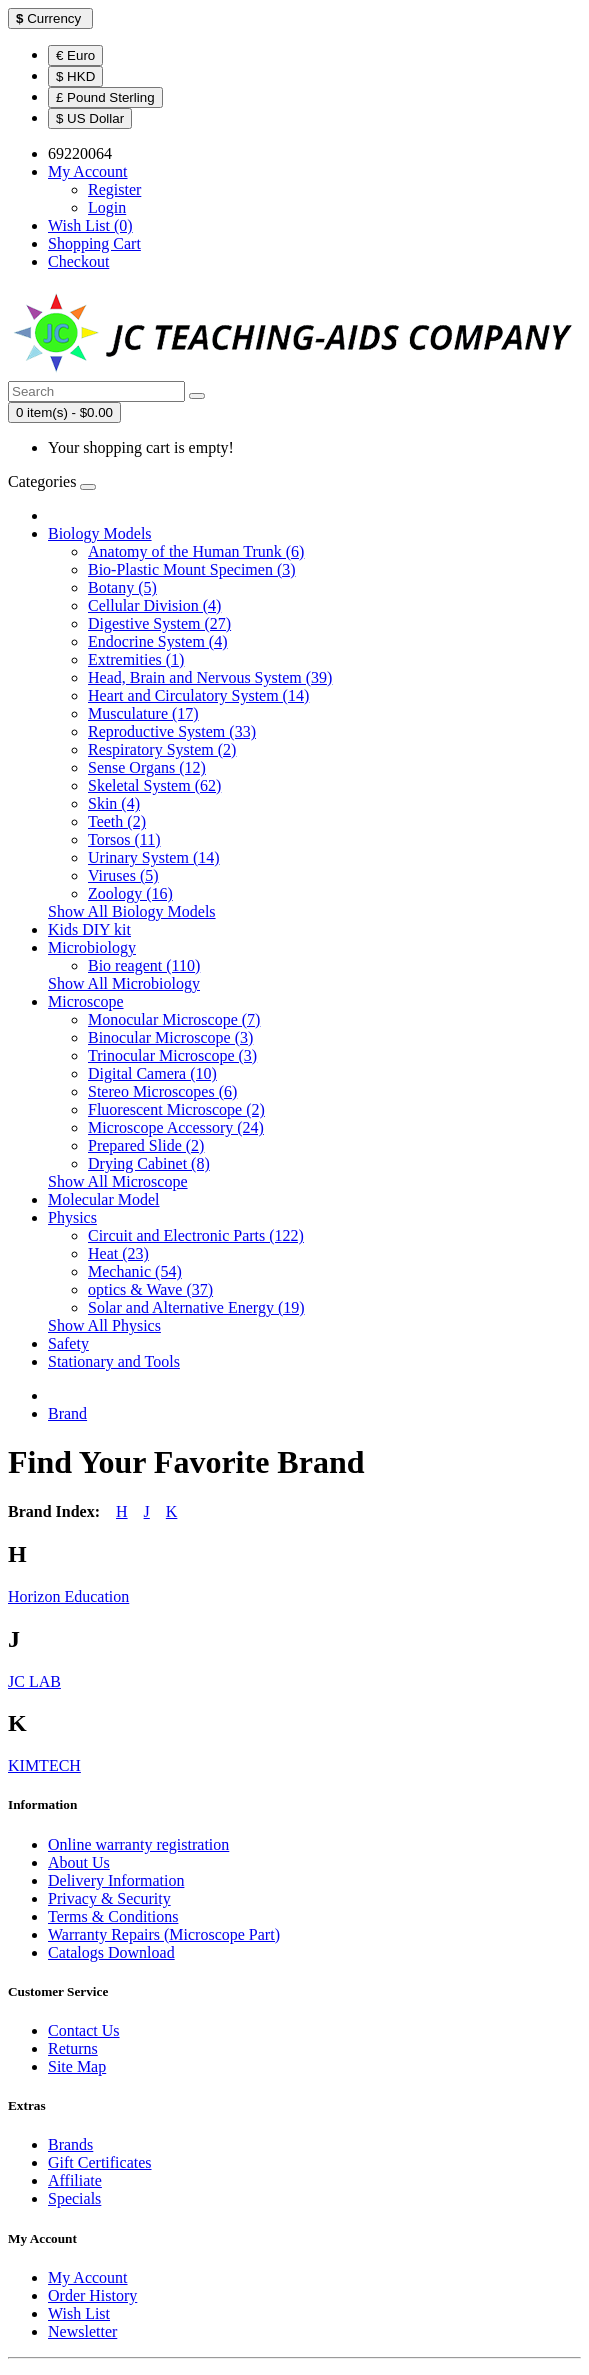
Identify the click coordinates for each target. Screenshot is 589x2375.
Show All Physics (104, 1325)
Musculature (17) (143, 713)
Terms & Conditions (113, 1916)
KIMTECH (44, 1765)
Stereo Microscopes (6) (162, 1091)
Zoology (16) (130, 893)
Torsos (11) (124, 839)
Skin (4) (114, 803)
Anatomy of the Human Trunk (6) (196, 551)
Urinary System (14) (154, 857)
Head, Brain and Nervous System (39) (210, 677)
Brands (70, 2144)
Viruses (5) (123, 875)
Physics (72, 1217)
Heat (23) (118, 1253)
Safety (68, 1343)
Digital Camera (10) (152, 1073)
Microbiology (92, 947)
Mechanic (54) (135, 1271)
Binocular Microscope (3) (170, 1037)
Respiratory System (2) (162, 749)
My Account (88, 2277)
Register (114, 189)
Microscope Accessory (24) (176, 1127)
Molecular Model (104, 1199)
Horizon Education (68, 1596)
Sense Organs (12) (147, 767)
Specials (74, 2198)
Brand (67, 1413)
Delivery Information (116, 1880)
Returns (73, 2048)
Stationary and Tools (114, 1361)
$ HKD (75, 76)
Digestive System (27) (159, 623)
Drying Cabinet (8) (149, 1163)
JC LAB (34, 1681)
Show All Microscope (118, 1181)
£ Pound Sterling (105, 97)
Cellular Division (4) (154, 605)
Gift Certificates (100, 2162)
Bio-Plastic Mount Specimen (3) (192, 569)
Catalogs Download (111, 1952)
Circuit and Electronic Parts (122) (196, 1235)
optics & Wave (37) (150, 1289)
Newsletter (82, 2331)
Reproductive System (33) (172, 731)
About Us (79, 1862)
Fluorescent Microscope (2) (176, 1109)
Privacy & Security (109, 1898)
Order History (92, 2295)
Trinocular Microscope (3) (172, 1055)
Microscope (86, 1001)
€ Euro (75, 55)
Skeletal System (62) (154, 785)
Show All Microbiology (124, 983)
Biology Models (100, 533)
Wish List (79, 2313)
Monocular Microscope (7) (174, 1019)
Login (107, 207)
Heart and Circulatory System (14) (198, 695)
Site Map (77, 2066)
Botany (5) (122, 587)
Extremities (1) (136, 659)
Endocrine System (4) (158, 641)
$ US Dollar (90, 118)
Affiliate (75, 2180)
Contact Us (84, 2030)
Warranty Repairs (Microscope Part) (164, 1934)
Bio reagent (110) (144, 965)
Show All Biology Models (132, 911)
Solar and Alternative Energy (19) (196, 1307)
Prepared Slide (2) (146, 1145)
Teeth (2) (117, 821)
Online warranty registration (138, 1844)
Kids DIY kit (89, 929)
